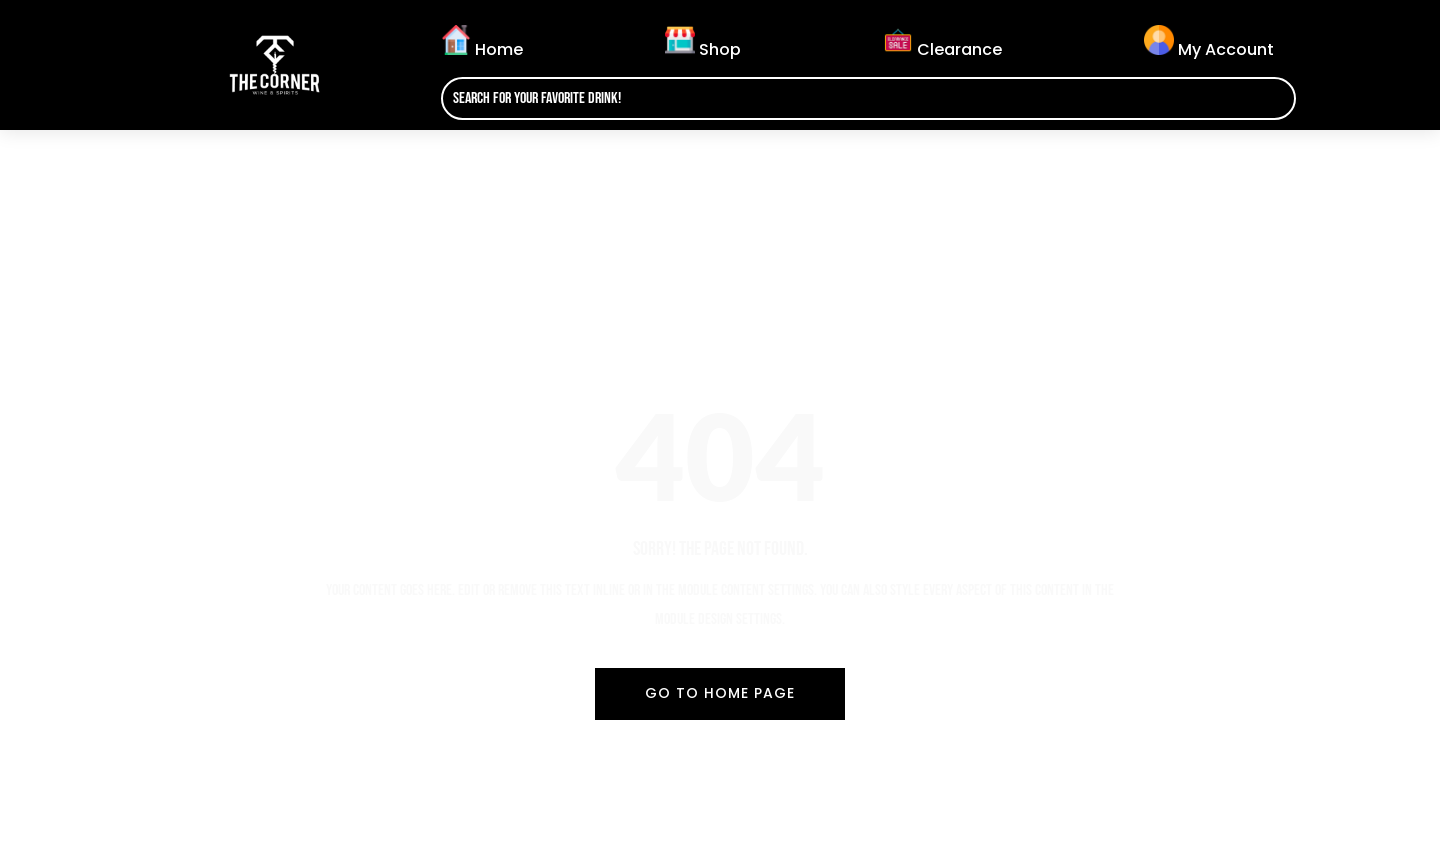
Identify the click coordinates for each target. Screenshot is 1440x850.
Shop (703, 43)
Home (482, 43)
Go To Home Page (720, 693)
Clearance (942, 43)
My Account (1209, 43)
